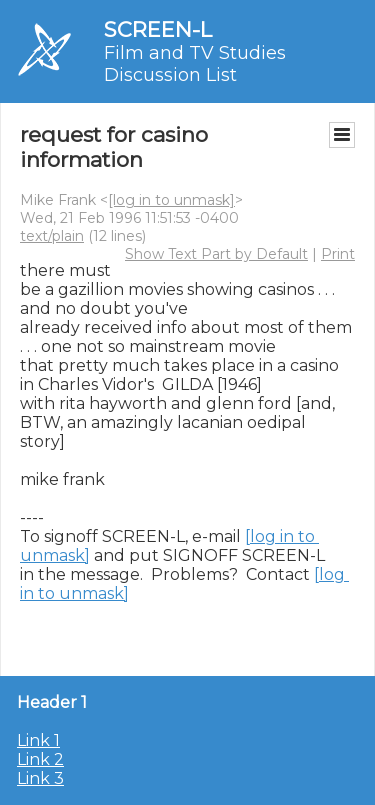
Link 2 (40, 759)
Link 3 (40, 778)
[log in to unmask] (171, 200)
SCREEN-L (158, 29)
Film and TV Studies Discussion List (195, 64)
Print (338, 254)
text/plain (52, 236)
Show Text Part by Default (216, 254)
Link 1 (38, 740)
